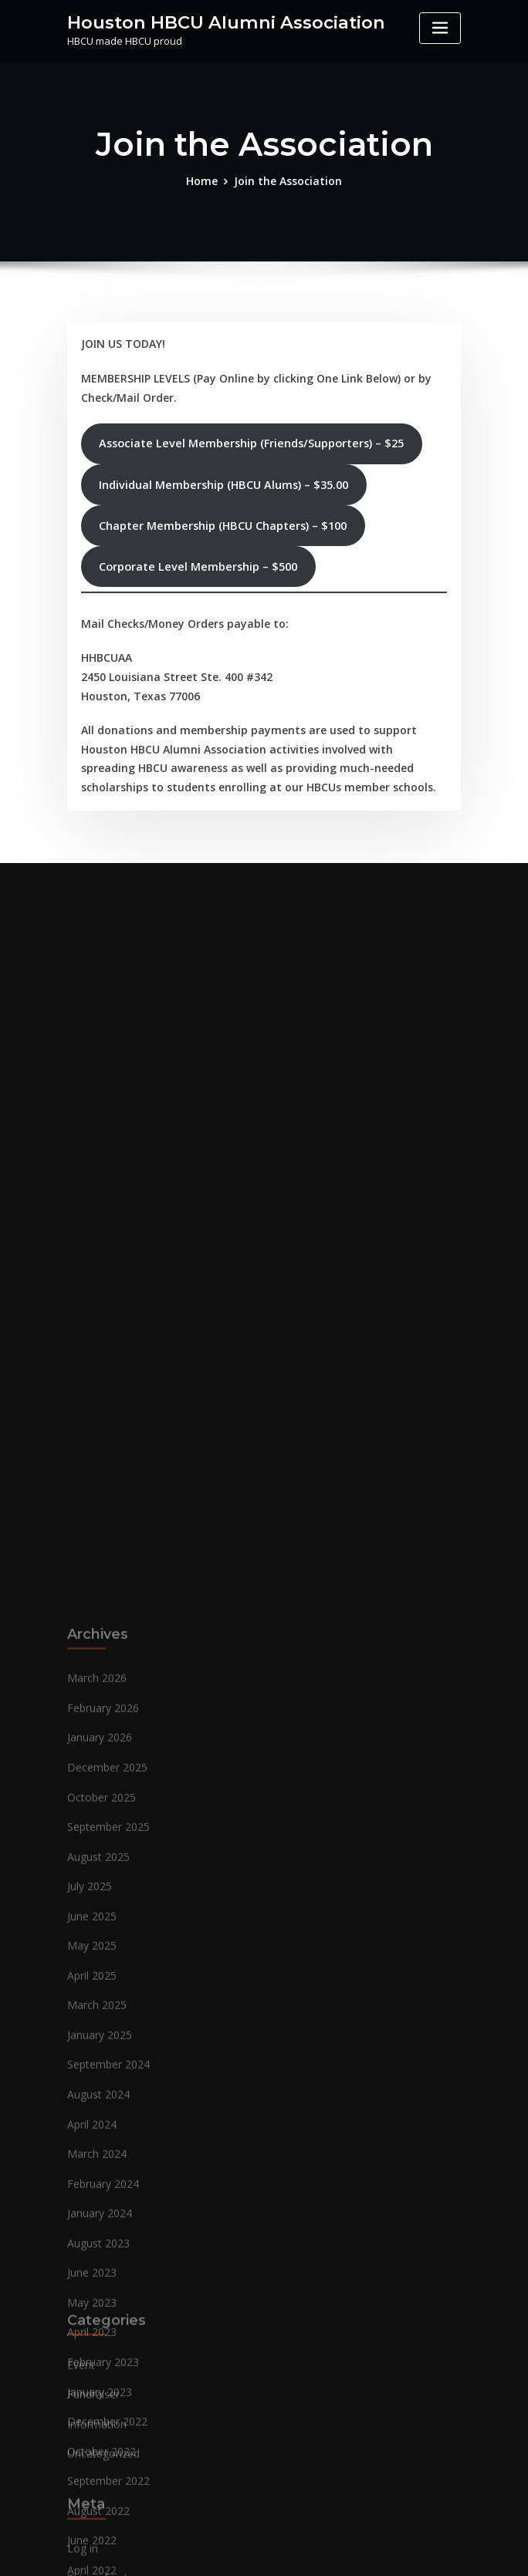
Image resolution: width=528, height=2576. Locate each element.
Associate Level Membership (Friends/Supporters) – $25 (250, 437)
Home (207, 180)
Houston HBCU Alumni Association (215, 21)
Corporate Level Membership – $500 (197, 560)
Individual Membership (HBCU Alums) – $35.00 (222, 478)
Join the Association (287, 180)
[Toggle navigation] (440, 28)
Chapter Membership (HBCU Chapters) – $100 (222, 519)
